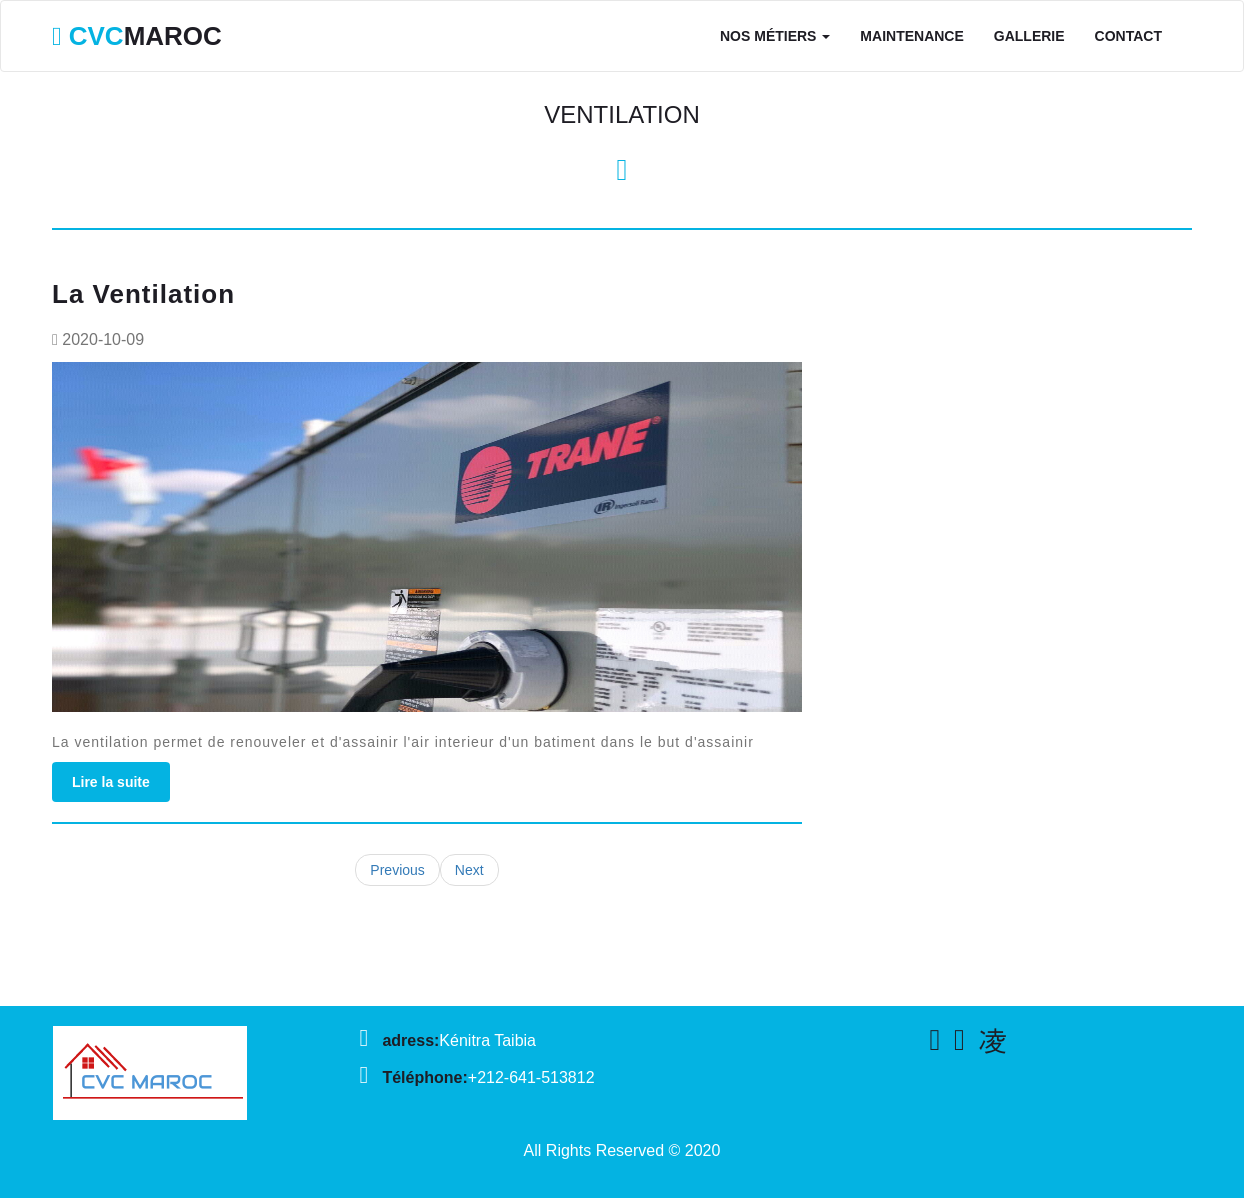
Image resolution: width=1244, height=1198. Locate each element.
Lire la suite (111, 782)
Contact (1128, 36)
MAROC (137, 36)
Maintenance (911, 36)
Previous (397, 870)
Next (469, 870)
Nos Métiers (775, 36)
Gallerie (1029, 36)
